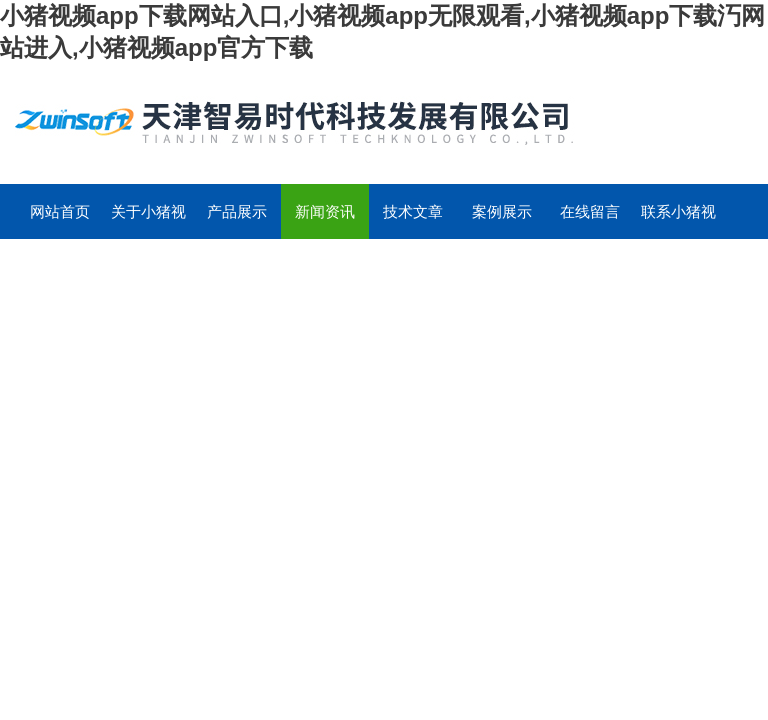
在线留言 (590, 211)
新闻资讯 (325, 211)
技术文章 (413, 211)
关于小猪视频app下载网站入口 (148, 221)
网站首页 (60, 211)
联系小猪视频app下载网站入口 (678, 221)
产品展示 (237, 211)
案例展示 (502, 211)
